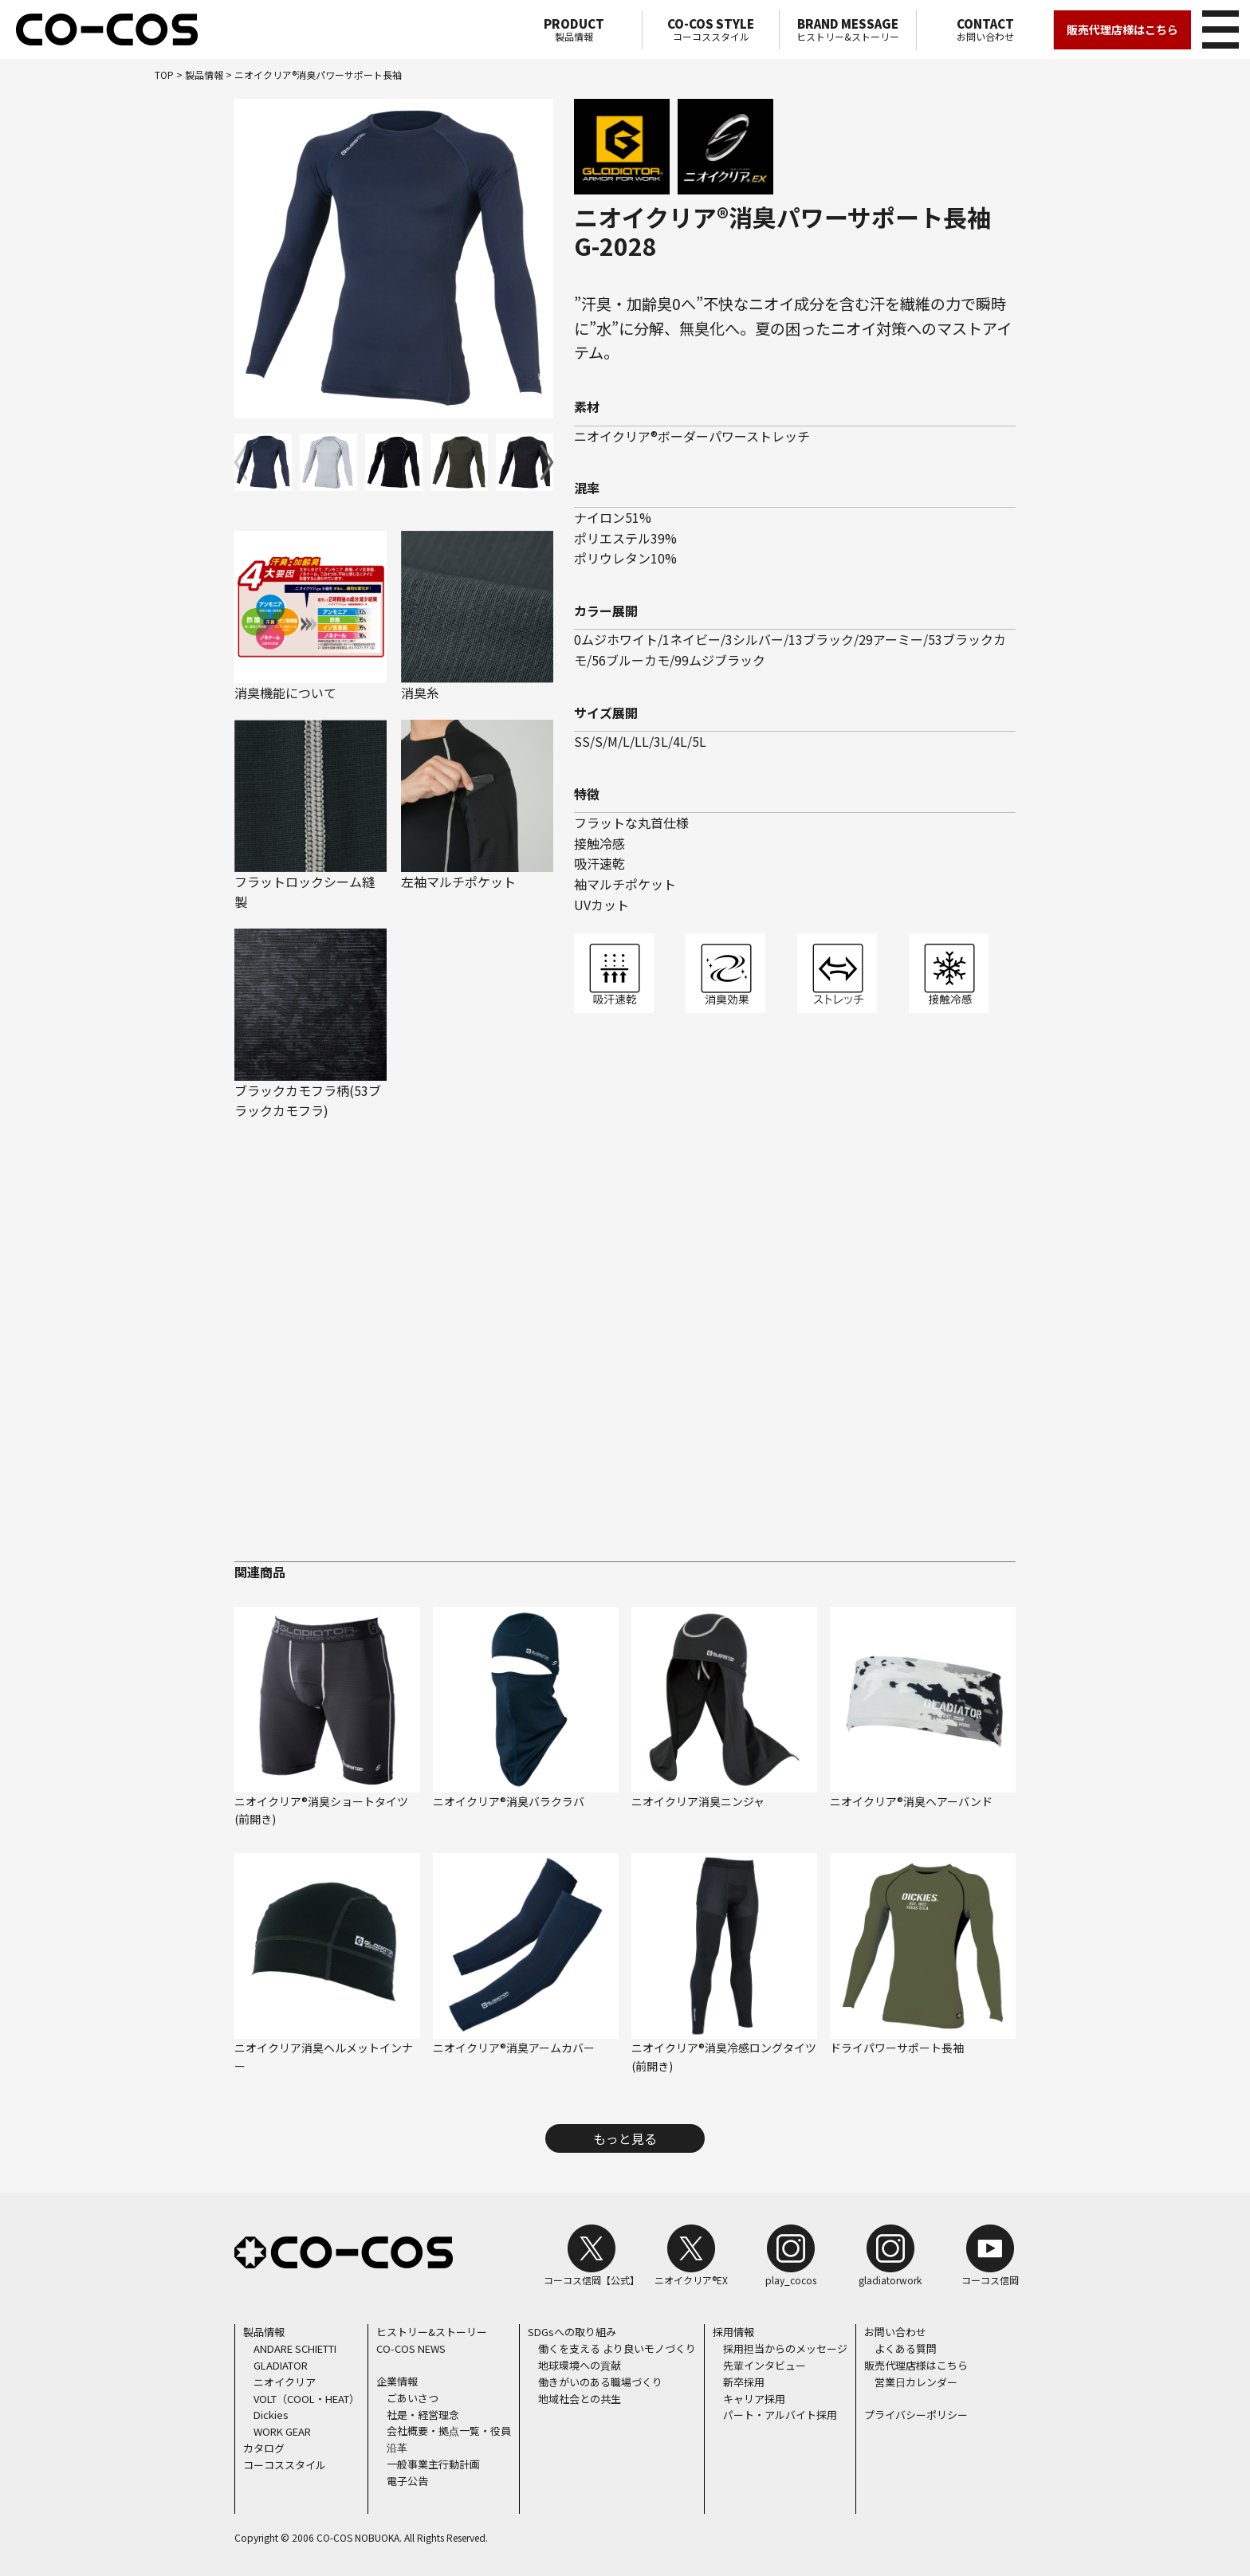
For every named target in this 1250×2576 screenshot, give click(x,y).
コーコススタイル (711, 29)
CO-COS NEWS (411, 2348)
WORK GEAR (282, 2431)
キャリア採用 (754, 2397)
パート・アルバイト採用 (780, 2414)
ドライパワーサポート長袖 (897, 2048)
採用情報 (733, 2331)
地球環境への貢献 (579, 2365)
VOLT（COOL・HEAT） (307, 2397)
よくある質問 (906, 2348)
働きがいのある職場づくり (600, 2381)
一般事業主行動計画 (433, 2463)
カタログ (264, 2447)
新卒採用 (744, 2381)
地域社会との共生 (579, 2397)
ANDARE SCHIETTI (295, 2348)
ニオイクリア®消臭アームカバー (514, 2048)
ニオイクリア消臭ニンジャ (698, 1800)
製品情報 (573, 29)
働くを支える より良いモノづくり (617, 2348)
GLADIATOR (281, 2365)
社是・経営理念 (423, 2413)
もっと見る (625, 2138)
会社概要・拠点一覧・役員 (449, 2430)
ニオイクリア (285, 2381)
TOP (164, 74)
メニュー (1218, 27)
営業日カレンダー (916, 2381)
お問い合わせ (985, 29)
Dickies (271, 2414)
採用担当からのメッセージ (785, 2348)
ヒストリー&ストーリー (848, 29)
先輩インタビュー (764, 2365)
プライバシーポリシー (916, 2413)
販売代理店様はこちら (1122, 29)
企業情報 (397, 2381)
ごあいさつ (412, 2397)
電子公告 (407, 2480)
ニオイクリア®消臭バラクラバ (508, 1800)
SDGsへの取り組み (572, 2331)
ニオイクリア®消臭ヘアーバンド (911, 1800)
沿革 (397, 2447)
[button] (546, 462)
